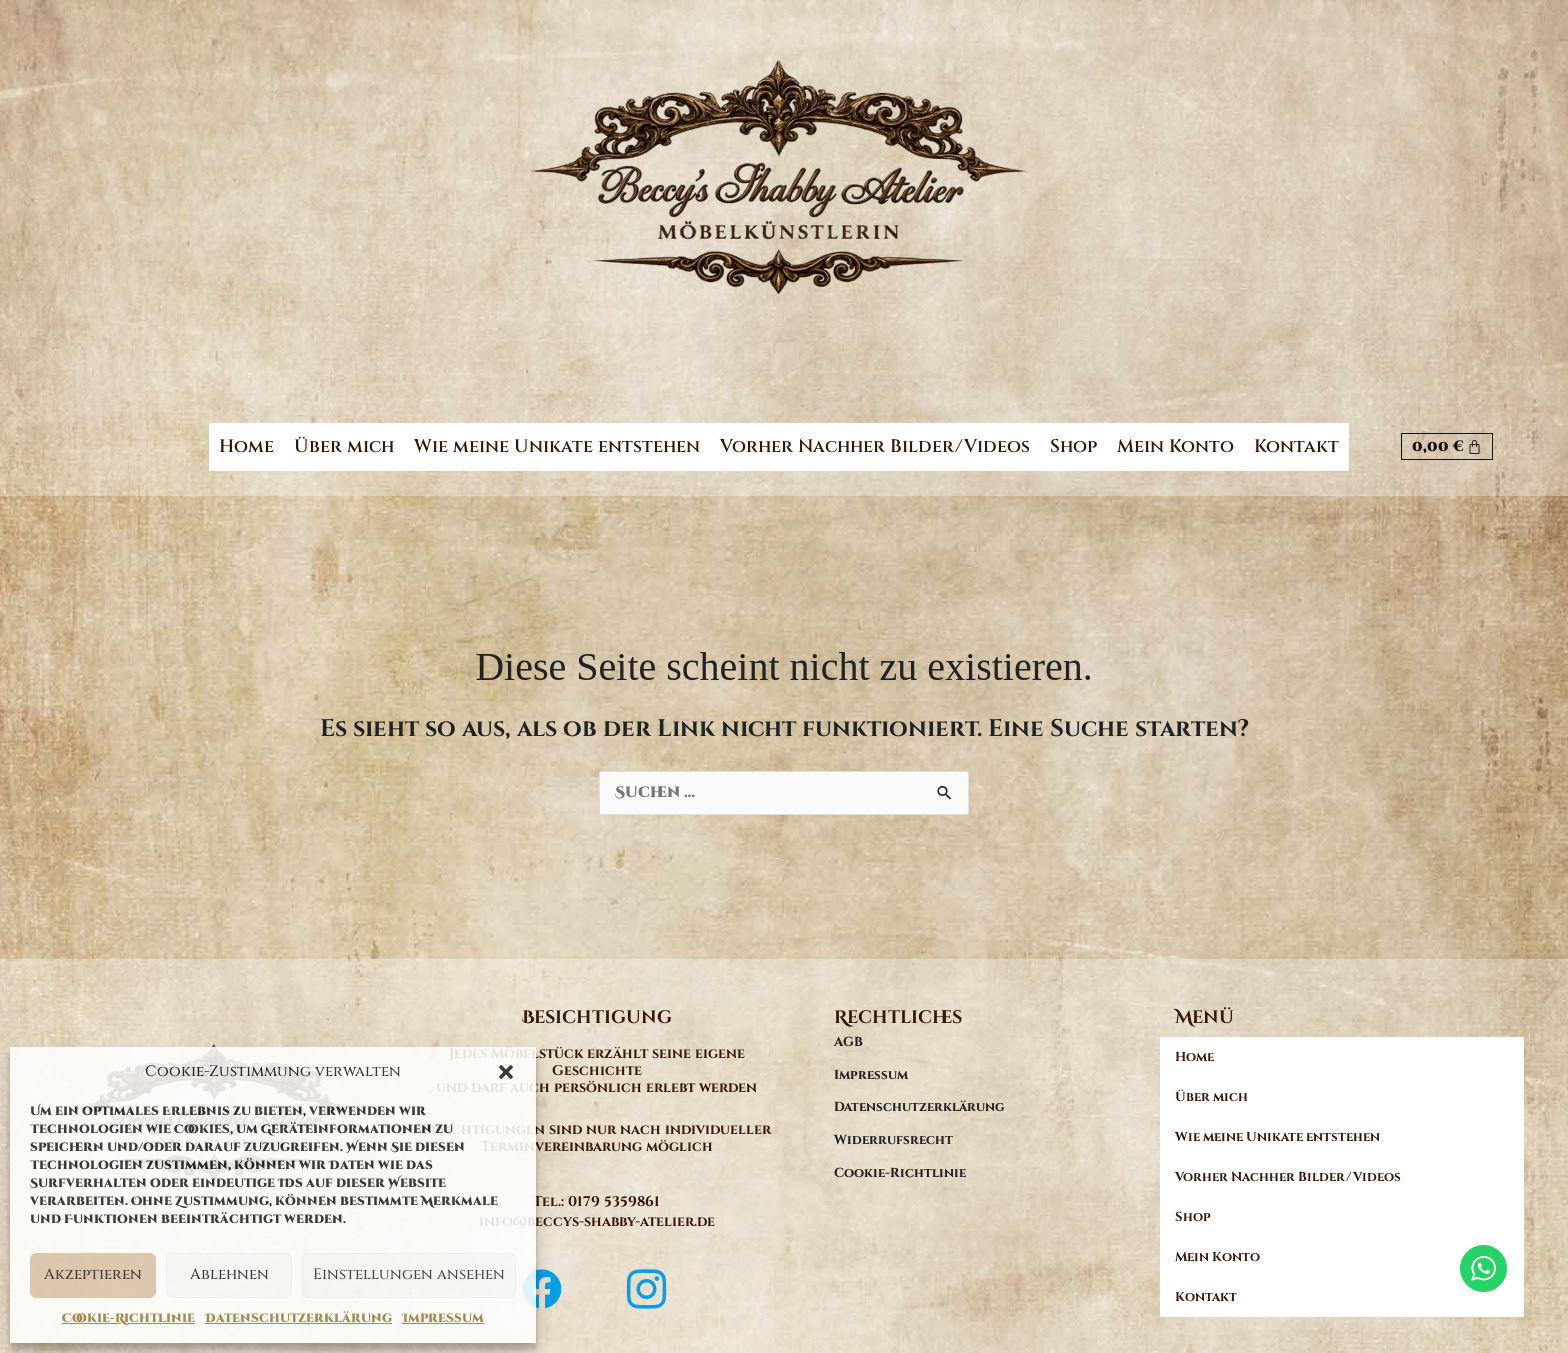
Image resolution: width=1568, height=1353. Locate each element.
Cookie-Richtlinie (128, 1318)
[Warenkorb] (1447, 436)
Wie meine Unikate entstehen (557, 436)
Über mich (344, 436)
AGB (848, 1023)
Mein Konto (1175, 436)
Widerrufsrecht (893, 1121)
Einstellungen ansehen (409, 1274)
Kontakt (1296, 436)
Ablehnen (229, 1274)
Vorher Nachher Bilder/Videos (875, 436)
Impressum (443, 1318)
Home (246, 436)
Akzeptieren (93, 1274)
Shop (1073, 436)
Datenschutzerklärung (298, 1318)
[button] (506, 1072)
